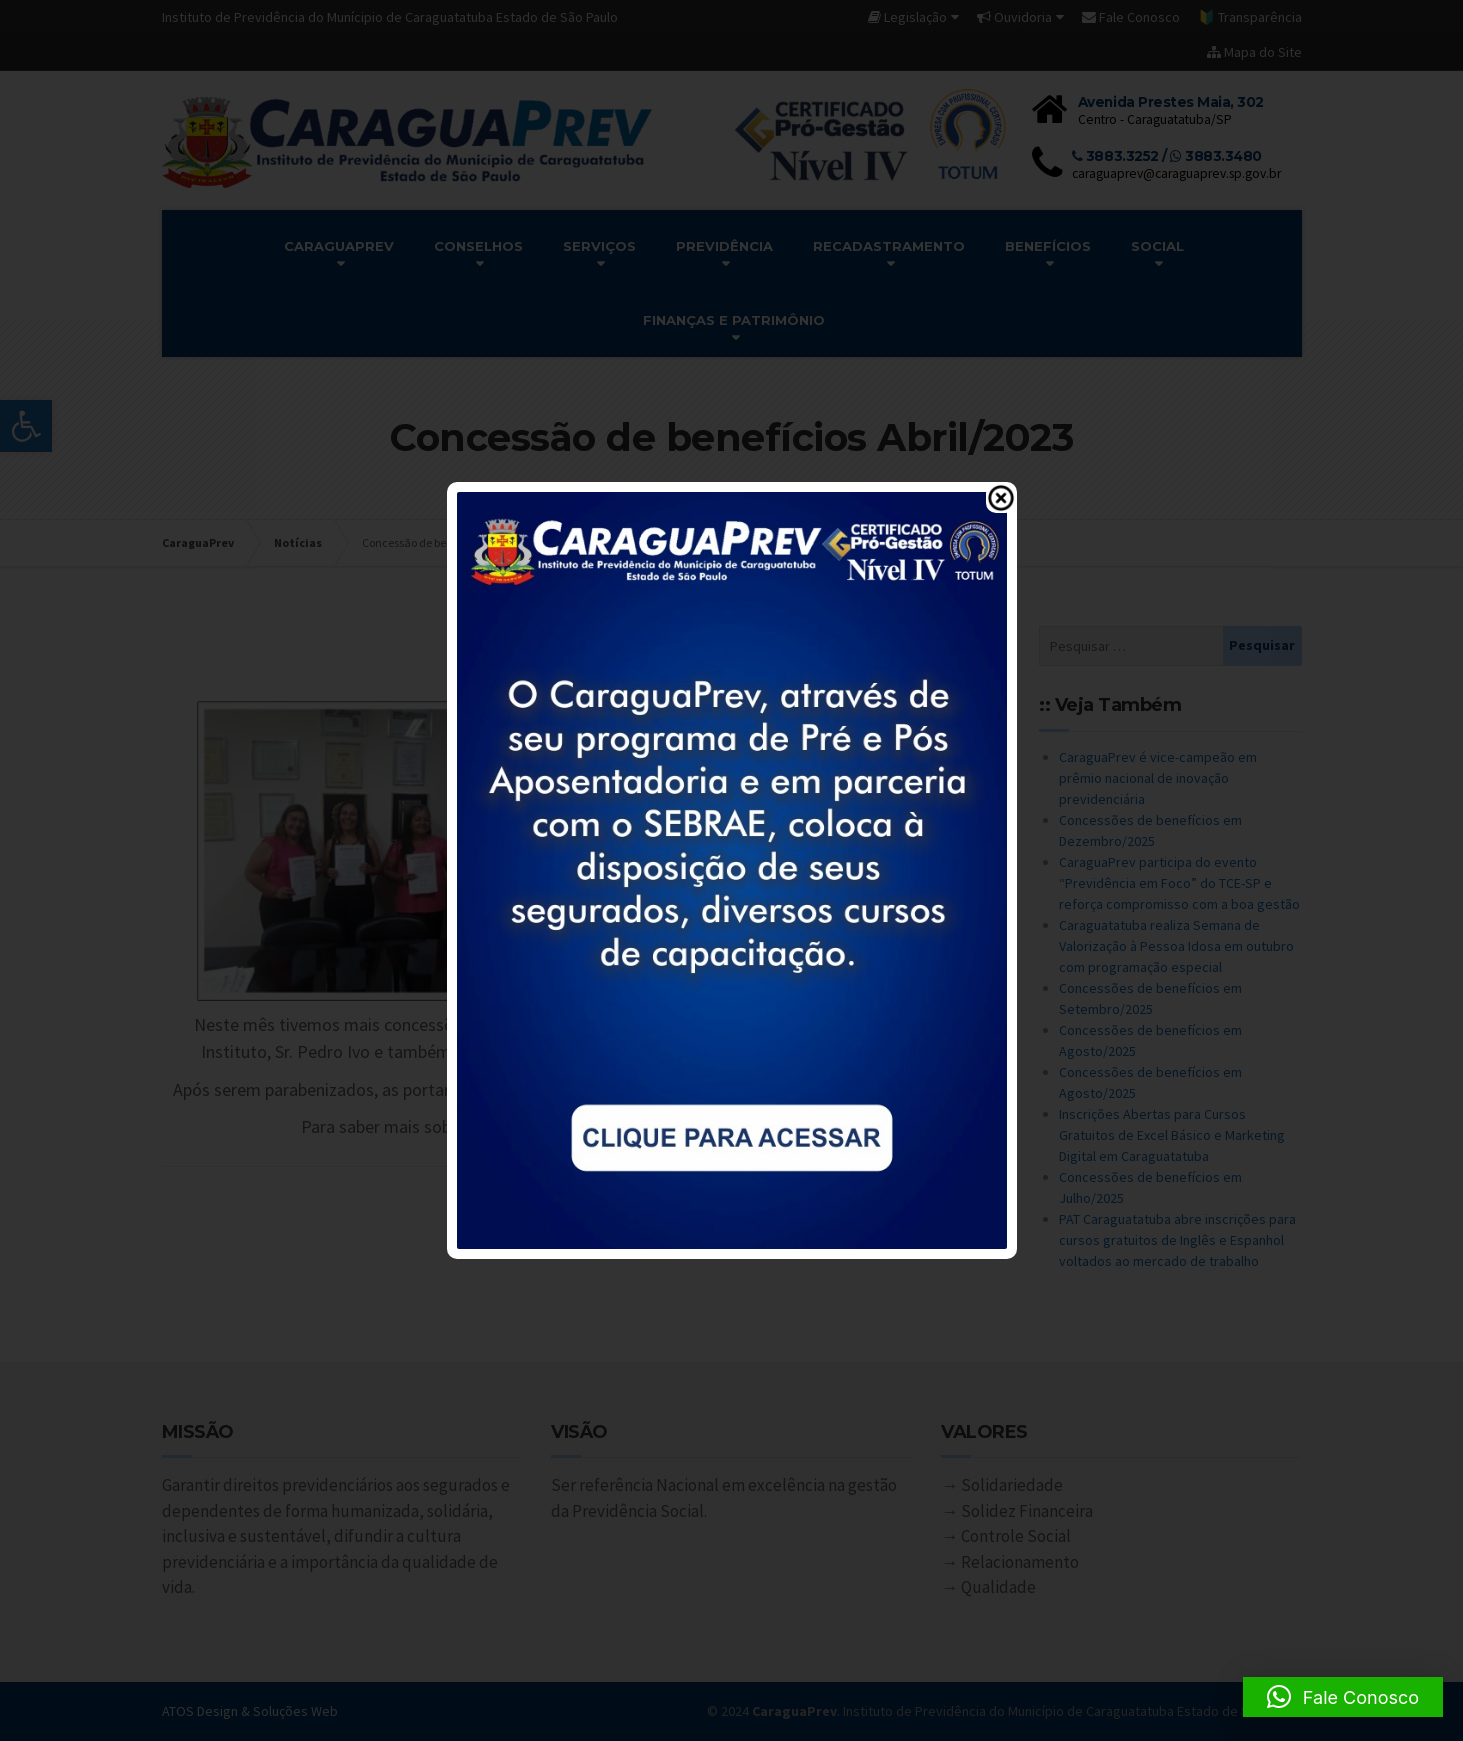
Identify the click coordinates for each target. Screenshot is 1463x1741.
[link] (732, 869)
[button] (1343, 1697)
